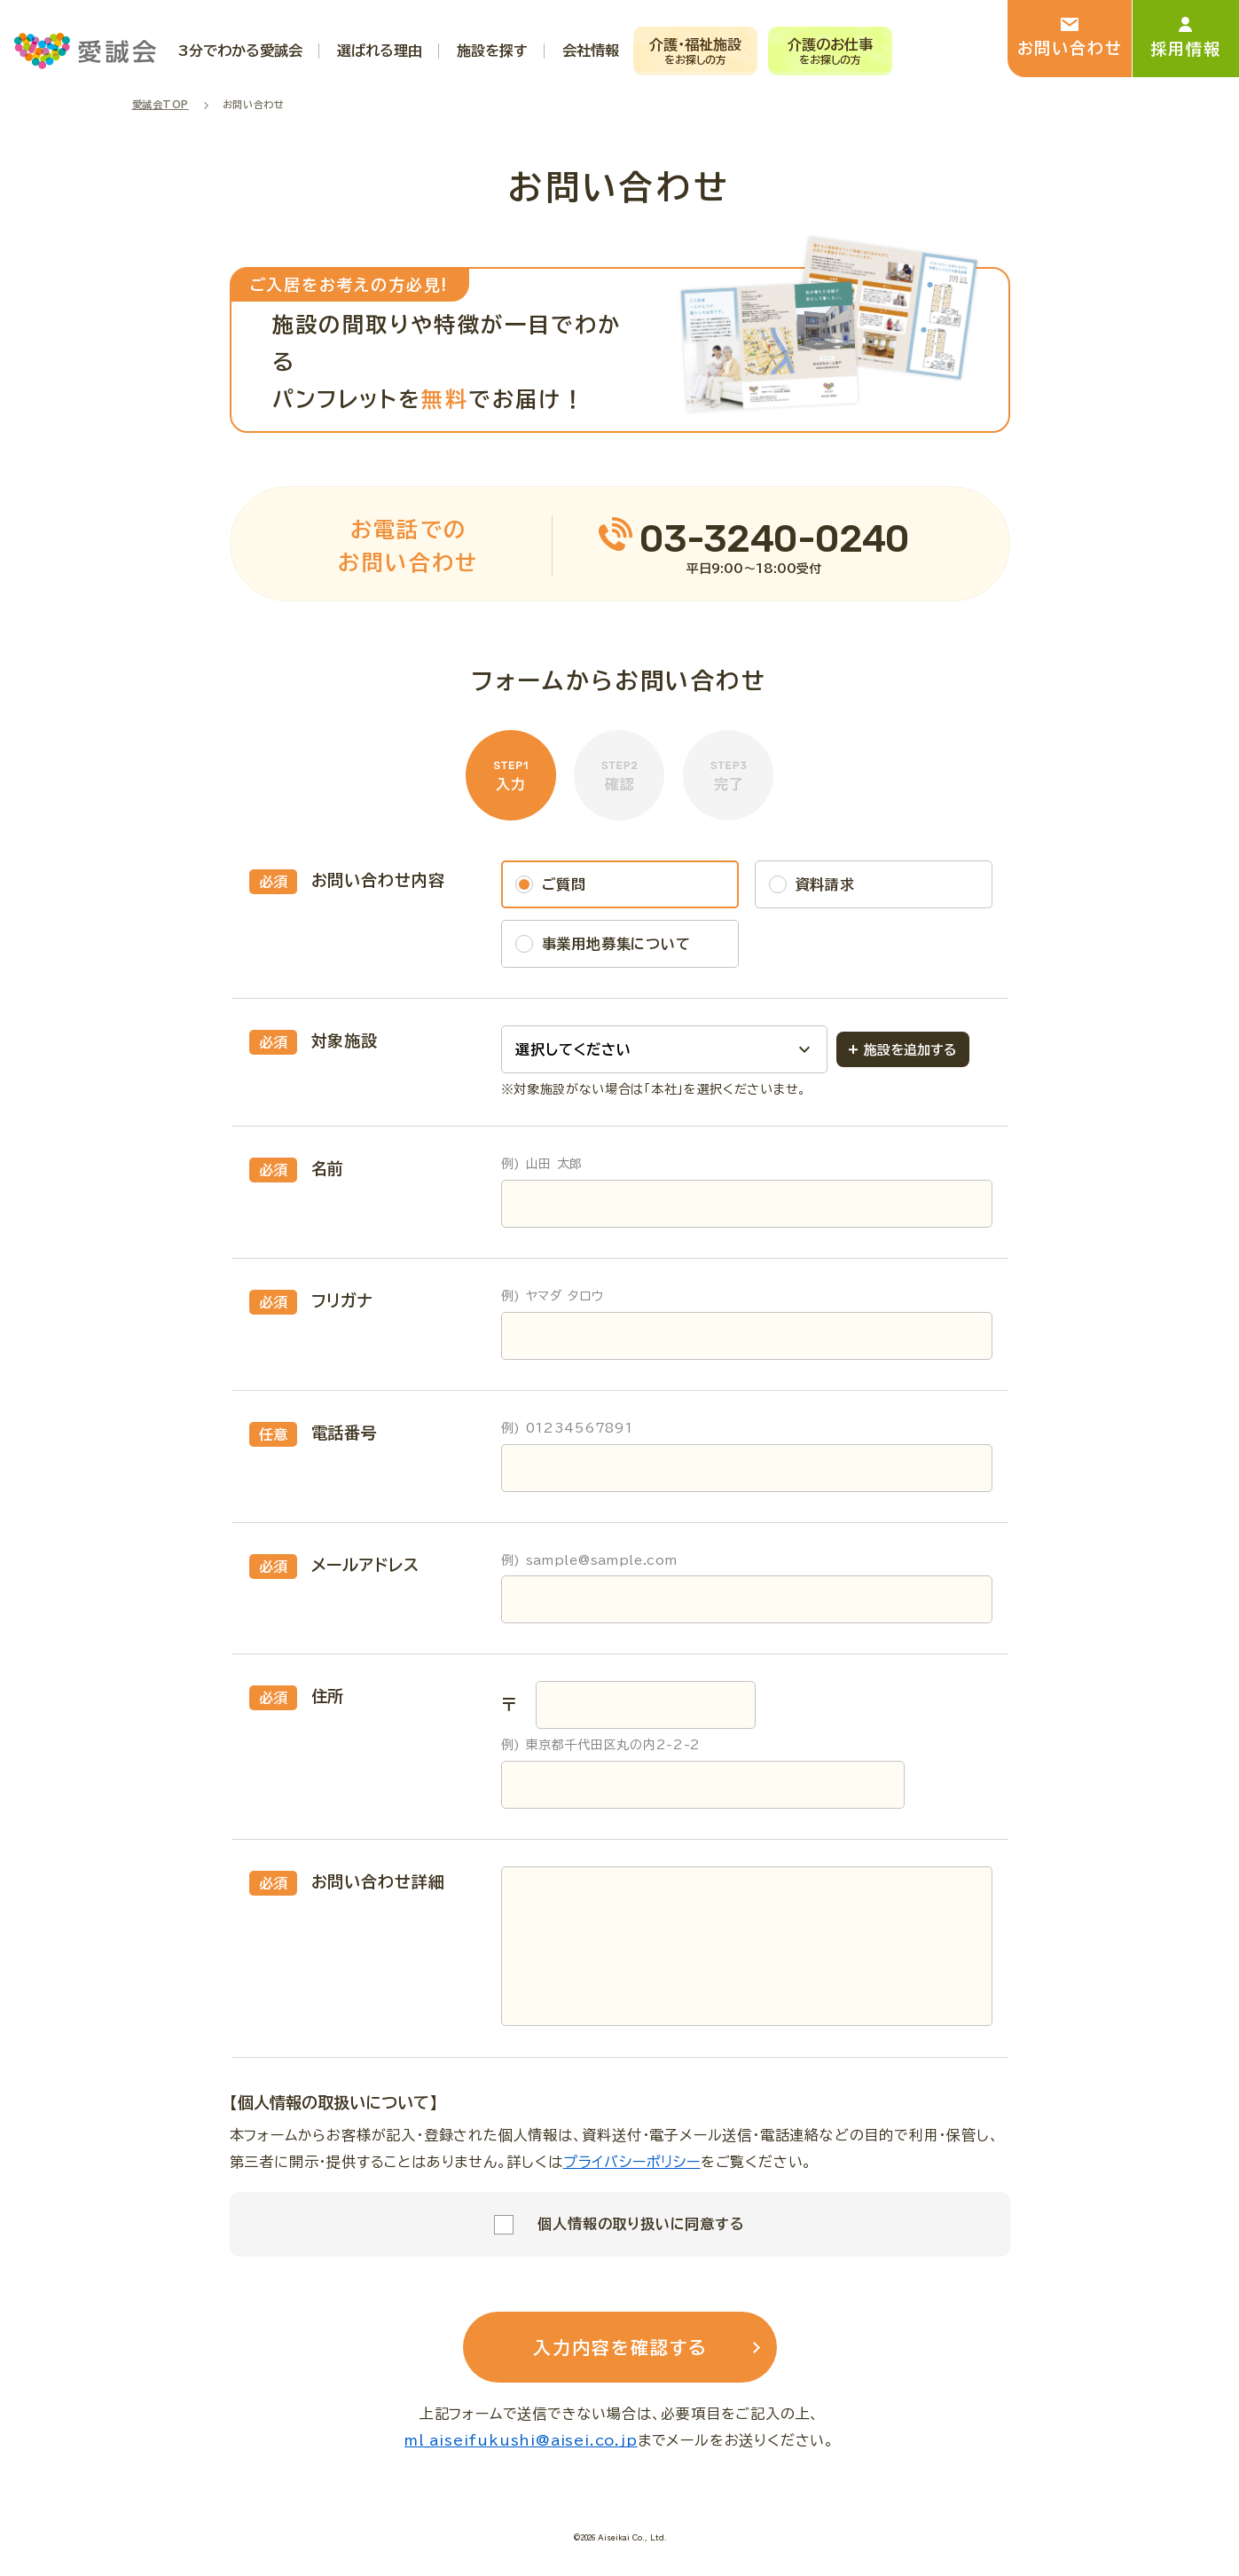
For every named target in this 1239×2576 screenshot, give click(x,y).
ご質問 (564, 884)
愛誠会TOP (160, 104)
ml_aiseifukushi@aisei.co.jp (521, 2440)
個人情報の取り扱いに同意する (640, 2224)
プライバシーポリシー (632, 2162)
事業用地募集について (616, 944)
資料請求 (825, 884)
